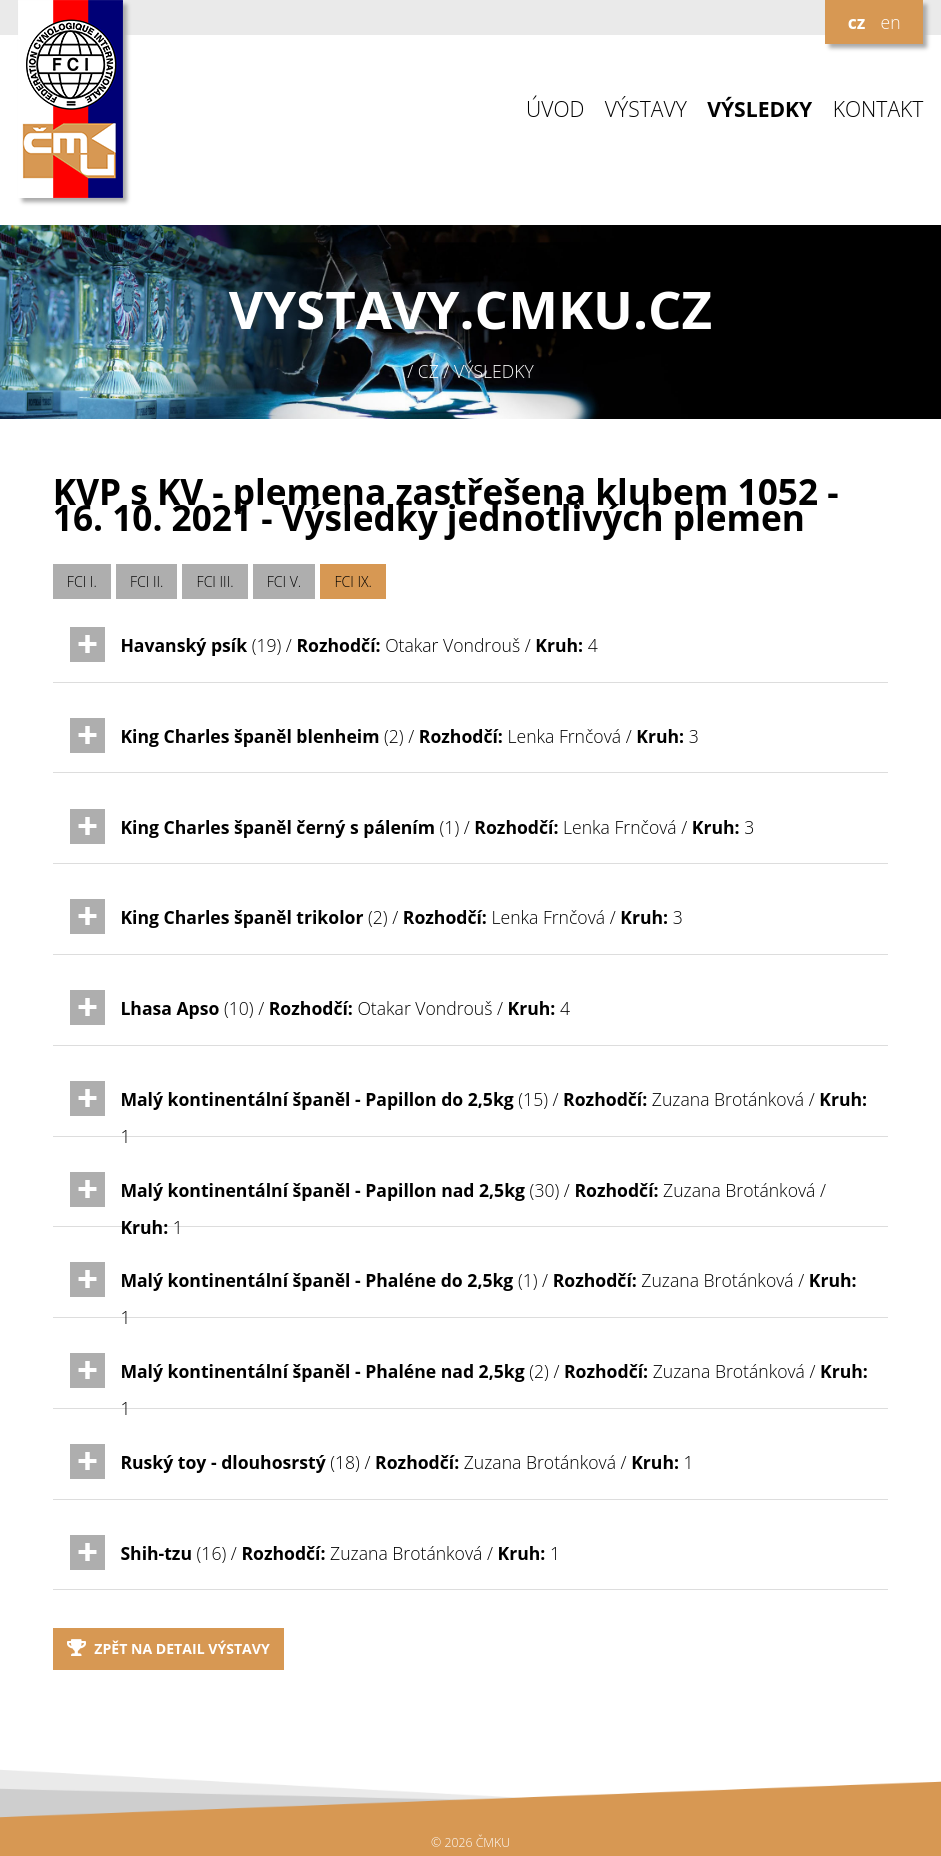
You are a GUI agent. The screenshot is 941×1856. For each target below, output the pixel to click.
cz (857, 22)
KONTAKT (878, 109)
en (890, 22)
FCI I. (82, 581)
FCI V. (284, 581)
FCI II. (146, 581)
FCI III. (215, 581)
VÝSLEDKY (759, 109)
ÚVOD (555, 109)
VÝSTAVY (646, 109)
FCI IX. (353, 581)
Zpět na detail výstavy (168, 1648)
